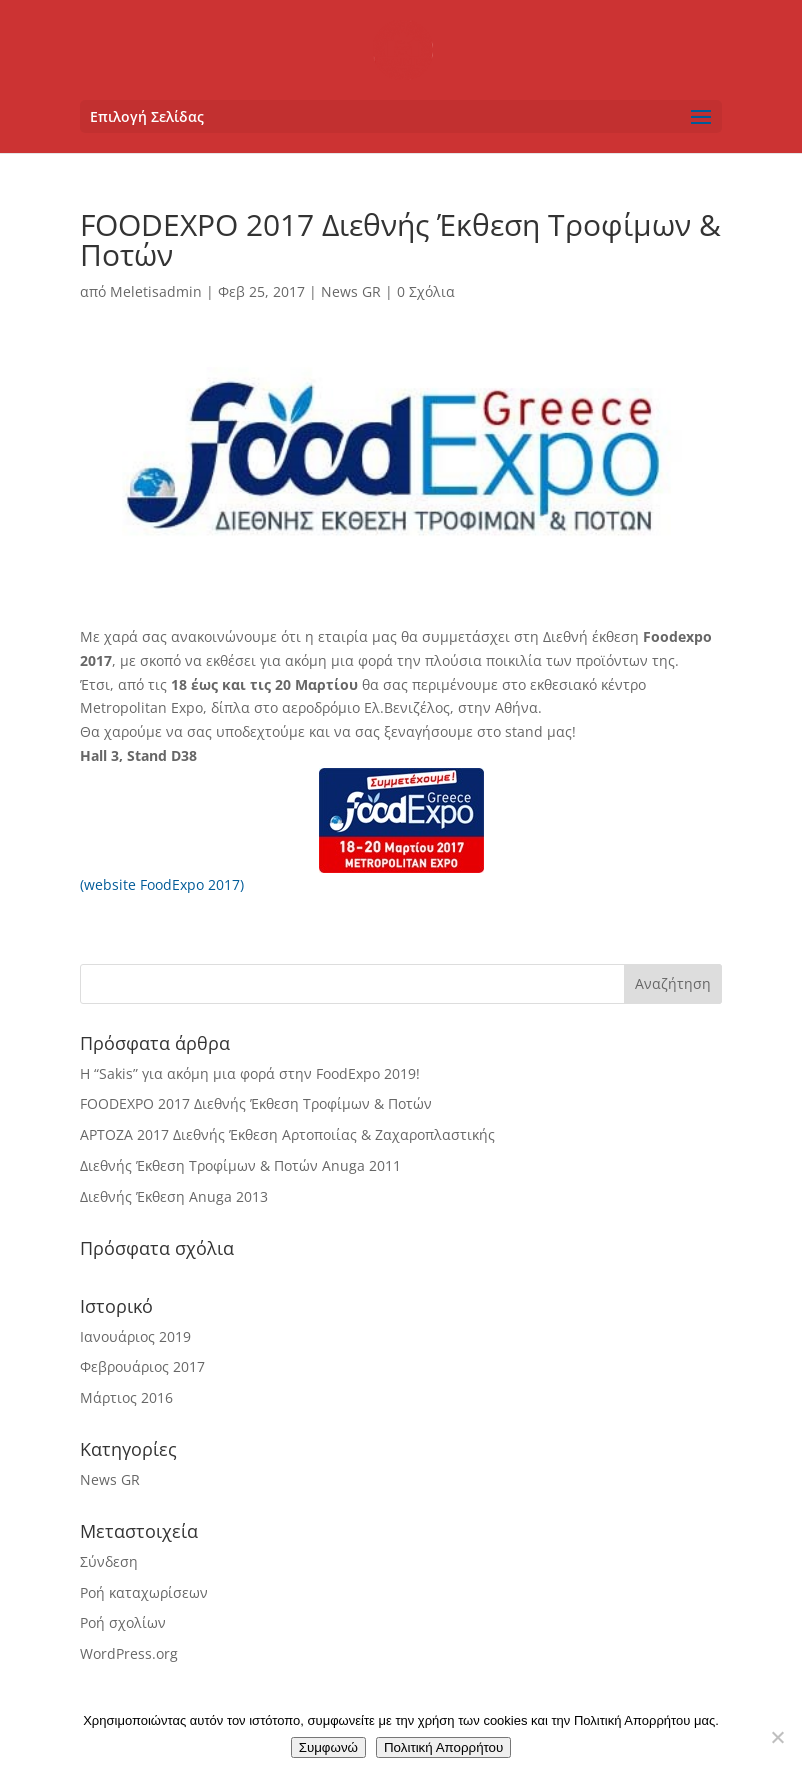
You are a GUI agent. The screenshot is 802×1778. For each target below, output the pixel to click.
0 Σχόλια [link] (426, 291)
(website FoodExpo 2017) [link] (162, 884)
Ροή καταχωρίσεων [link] (144, 1592)
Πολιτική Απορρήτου (443, 1747)
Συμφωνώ (328, 1747)
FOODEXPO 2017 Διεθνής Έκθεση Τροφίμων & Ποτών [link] (256, 1103)
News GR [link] (351, 291)
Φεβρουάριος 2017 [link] (142, 1366)
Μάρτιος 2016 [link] (126, 1397)
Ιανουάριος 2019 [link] (135, 1336)
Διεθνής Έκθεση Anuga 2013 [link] (174, 1196)
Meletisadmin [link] (156, 291)
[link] (403, 48)
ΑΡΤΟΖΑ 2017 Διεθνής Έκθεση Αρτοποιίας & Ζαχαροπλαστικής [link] (287, 1134)
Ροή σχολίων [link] (123, 1622)
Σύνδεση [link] (109, 1561)
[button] (401, 116)
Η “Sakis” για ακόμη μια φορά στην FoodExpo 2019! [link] (250, 1073)
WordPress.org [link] (129, 1653)
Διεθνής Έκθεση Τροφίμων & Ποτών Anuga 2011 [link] (240, 1165)
